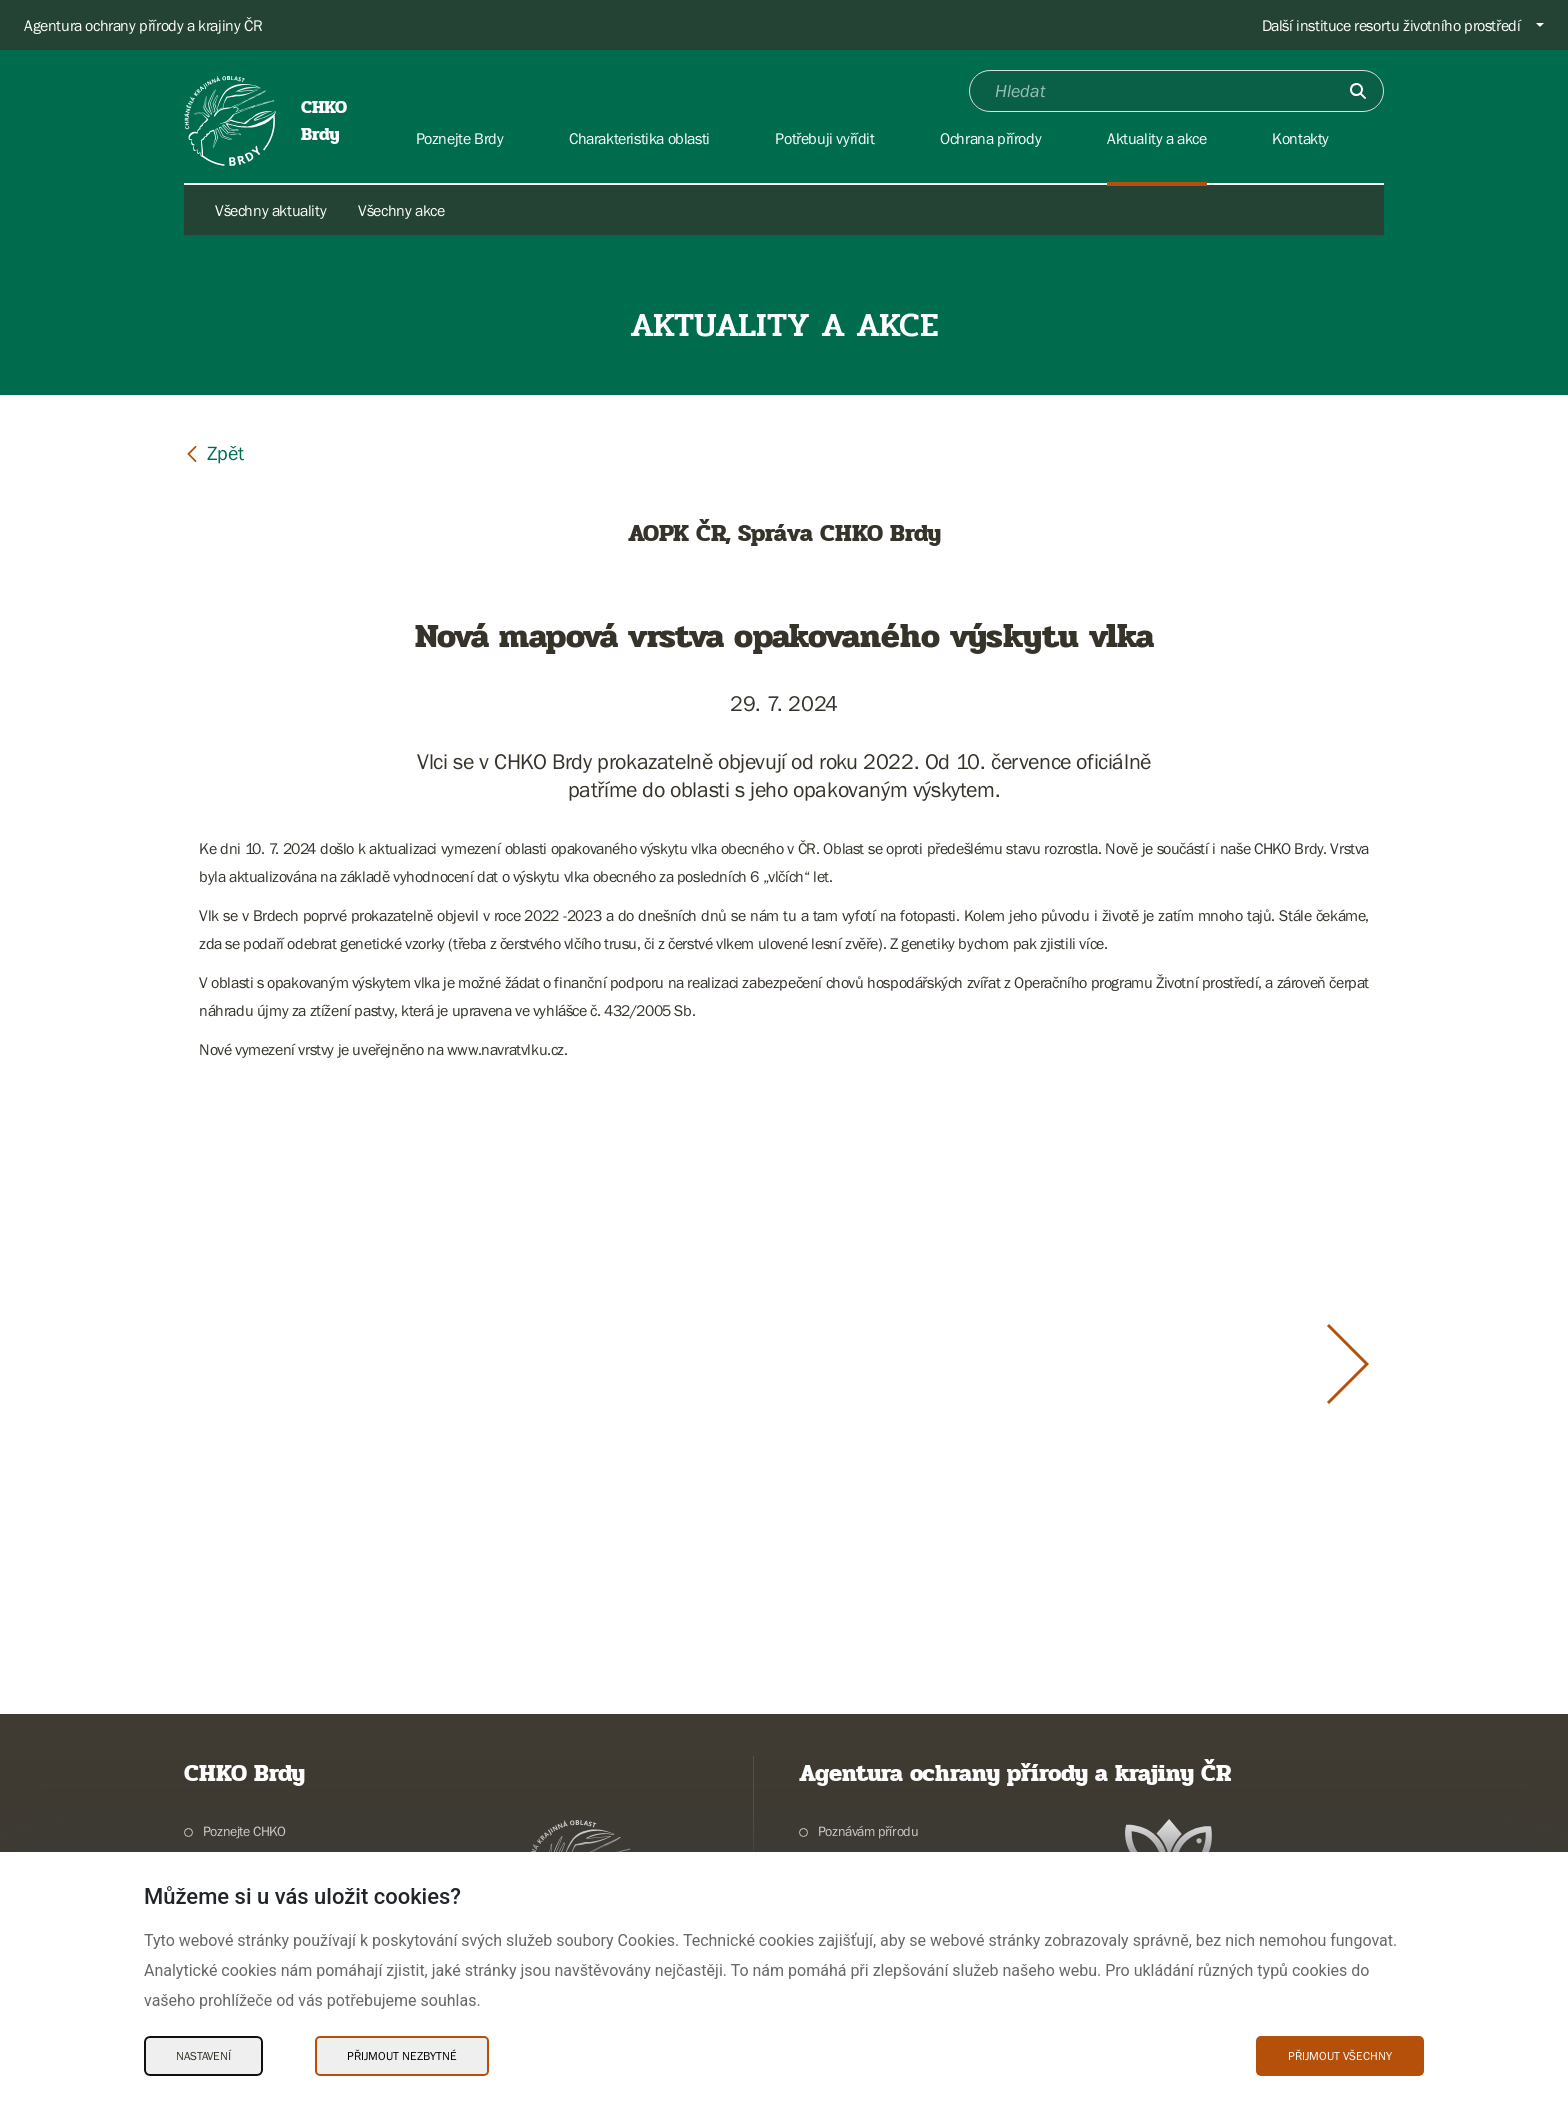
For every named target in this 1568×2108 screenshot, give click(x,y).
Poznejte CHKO (244, 1831)
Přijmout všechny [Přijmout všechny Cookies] (1340, 2056)
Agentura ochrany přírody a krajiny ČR (143, 25)
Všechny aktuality (270, 210)
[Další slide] (1348, 1364)
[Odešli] (1358, 91)
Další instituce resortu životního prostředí (1391, 25)
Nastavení (203, 2056)
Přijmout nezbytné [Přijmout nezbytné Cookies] (402, 2056)
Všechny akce (401, 210)
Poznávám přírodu (868, 1831)
